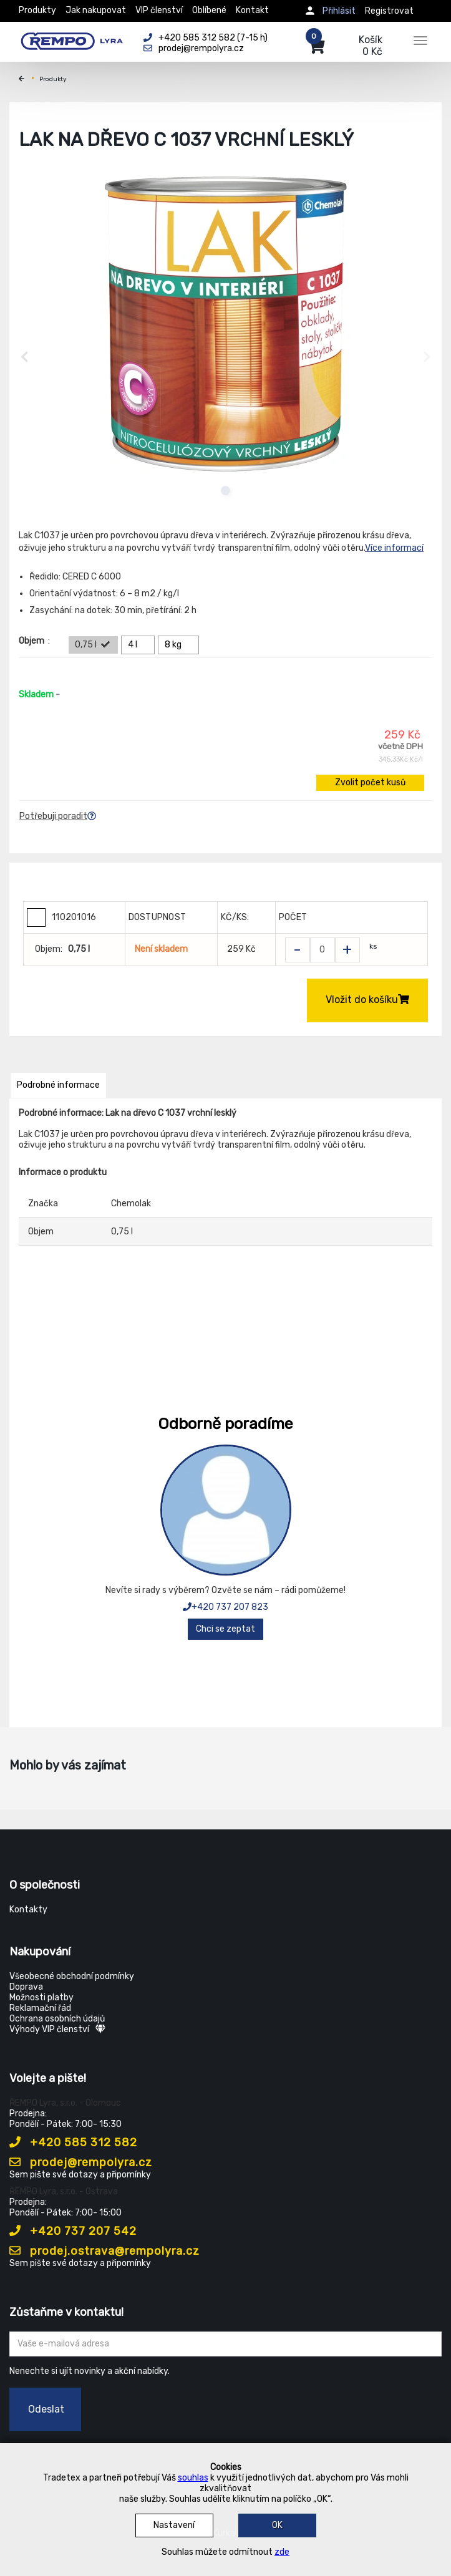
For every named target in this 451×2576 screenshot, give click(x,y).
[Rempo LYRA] (71, 38)
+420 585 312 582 (73, 2142)
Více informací (394, 548)
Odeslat (46, 2409)
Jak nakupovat (95, 10)
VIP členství (159, 10)
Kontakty (28, 1909)
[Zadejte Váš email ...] (225, 2343)
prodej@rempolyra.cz (80, 2162)
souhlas (193, 2477)
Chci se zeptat (225, 1629)
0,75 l (93, 645)
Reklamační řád (40, 2008)
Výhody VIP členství (57, 2029)
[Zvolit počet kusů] (322, 949)
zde (281, 2552)
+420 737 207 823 (225, 1607)
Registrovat (389, 11)
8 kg (180, 645)
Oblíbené (209, 10)
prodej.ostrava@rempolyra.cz (104, 2251)
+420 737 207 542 (73, 2231)
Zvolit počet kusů (370, 782)
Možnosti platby (41, 1997)
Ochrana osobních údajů (57, 2018)
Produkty (37, 10)
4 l (140, 645)
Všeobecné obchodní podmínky (71, 1976)
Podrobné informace (58, 1085)
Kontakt (252, 10)
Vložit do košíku (367, 999)
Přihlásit (339, 11)
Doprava (26, 1987)
